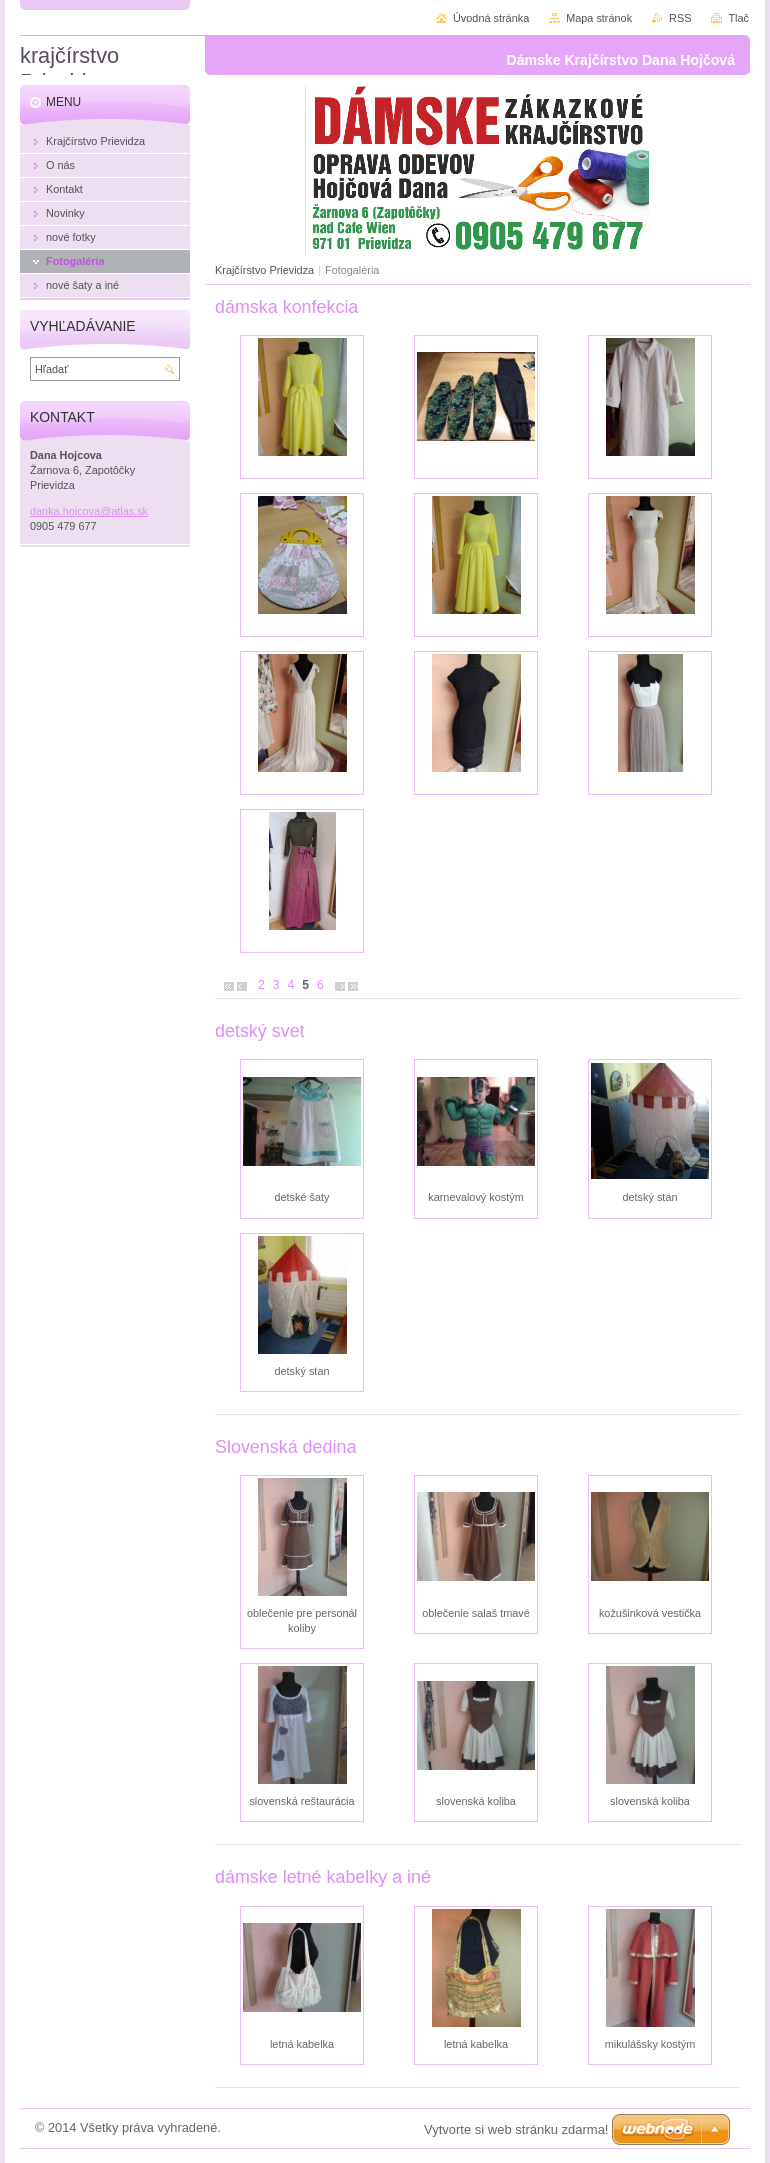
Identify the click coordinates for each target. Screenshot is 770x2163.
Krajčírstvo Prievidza (264, 270)
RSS (680, 18)
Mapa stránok (599, 18)
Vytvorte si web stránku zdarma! (516, 2129)
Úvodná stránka (491, 18)
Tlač (738, 18)
